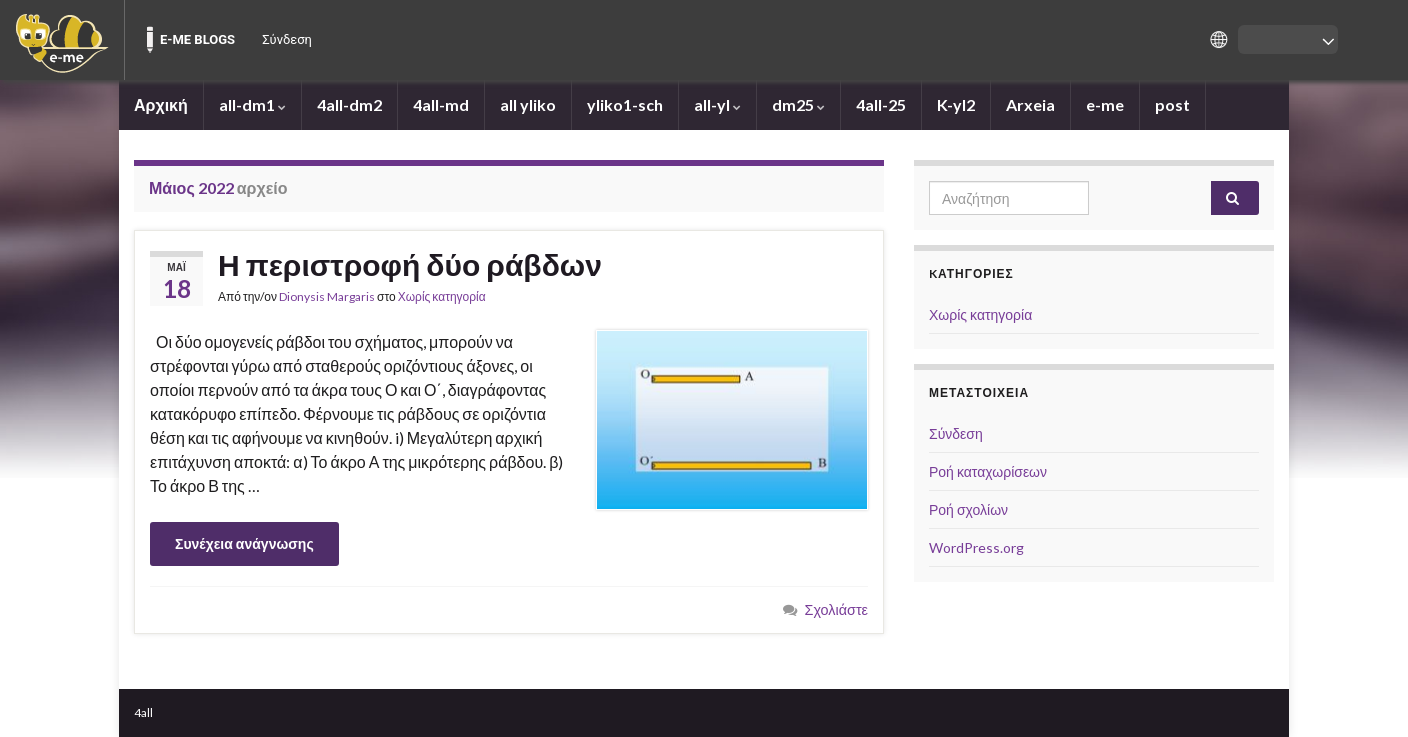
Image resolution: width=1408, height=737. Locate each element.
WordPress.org (976, 547)
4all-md (441, 104)
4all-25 (881, 104)
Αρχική (161, 104)
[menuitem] (62, 40)
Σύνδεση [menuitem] (287, 39)
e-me (1105, 104)
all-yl (717, 104)
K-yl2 (956, 104)
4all (143, 712)
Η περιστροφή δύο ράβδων (410, 264)
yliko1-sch (625, 104)
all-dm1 (252, 104)
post (1172, 104)
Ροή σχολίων (968, 509)
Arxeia (1030, 104)
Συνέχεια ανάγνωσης (244, 543)
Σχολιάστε (837, 609)
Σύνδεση (956, 433)
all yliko (528, 104)
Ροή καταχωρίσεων (988, 471)
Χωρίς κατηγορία (442, 296)
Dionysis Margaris (327, 296)
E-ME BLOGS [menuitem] (197, 39)
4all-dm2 (349, 104)
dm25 (798, 104)
